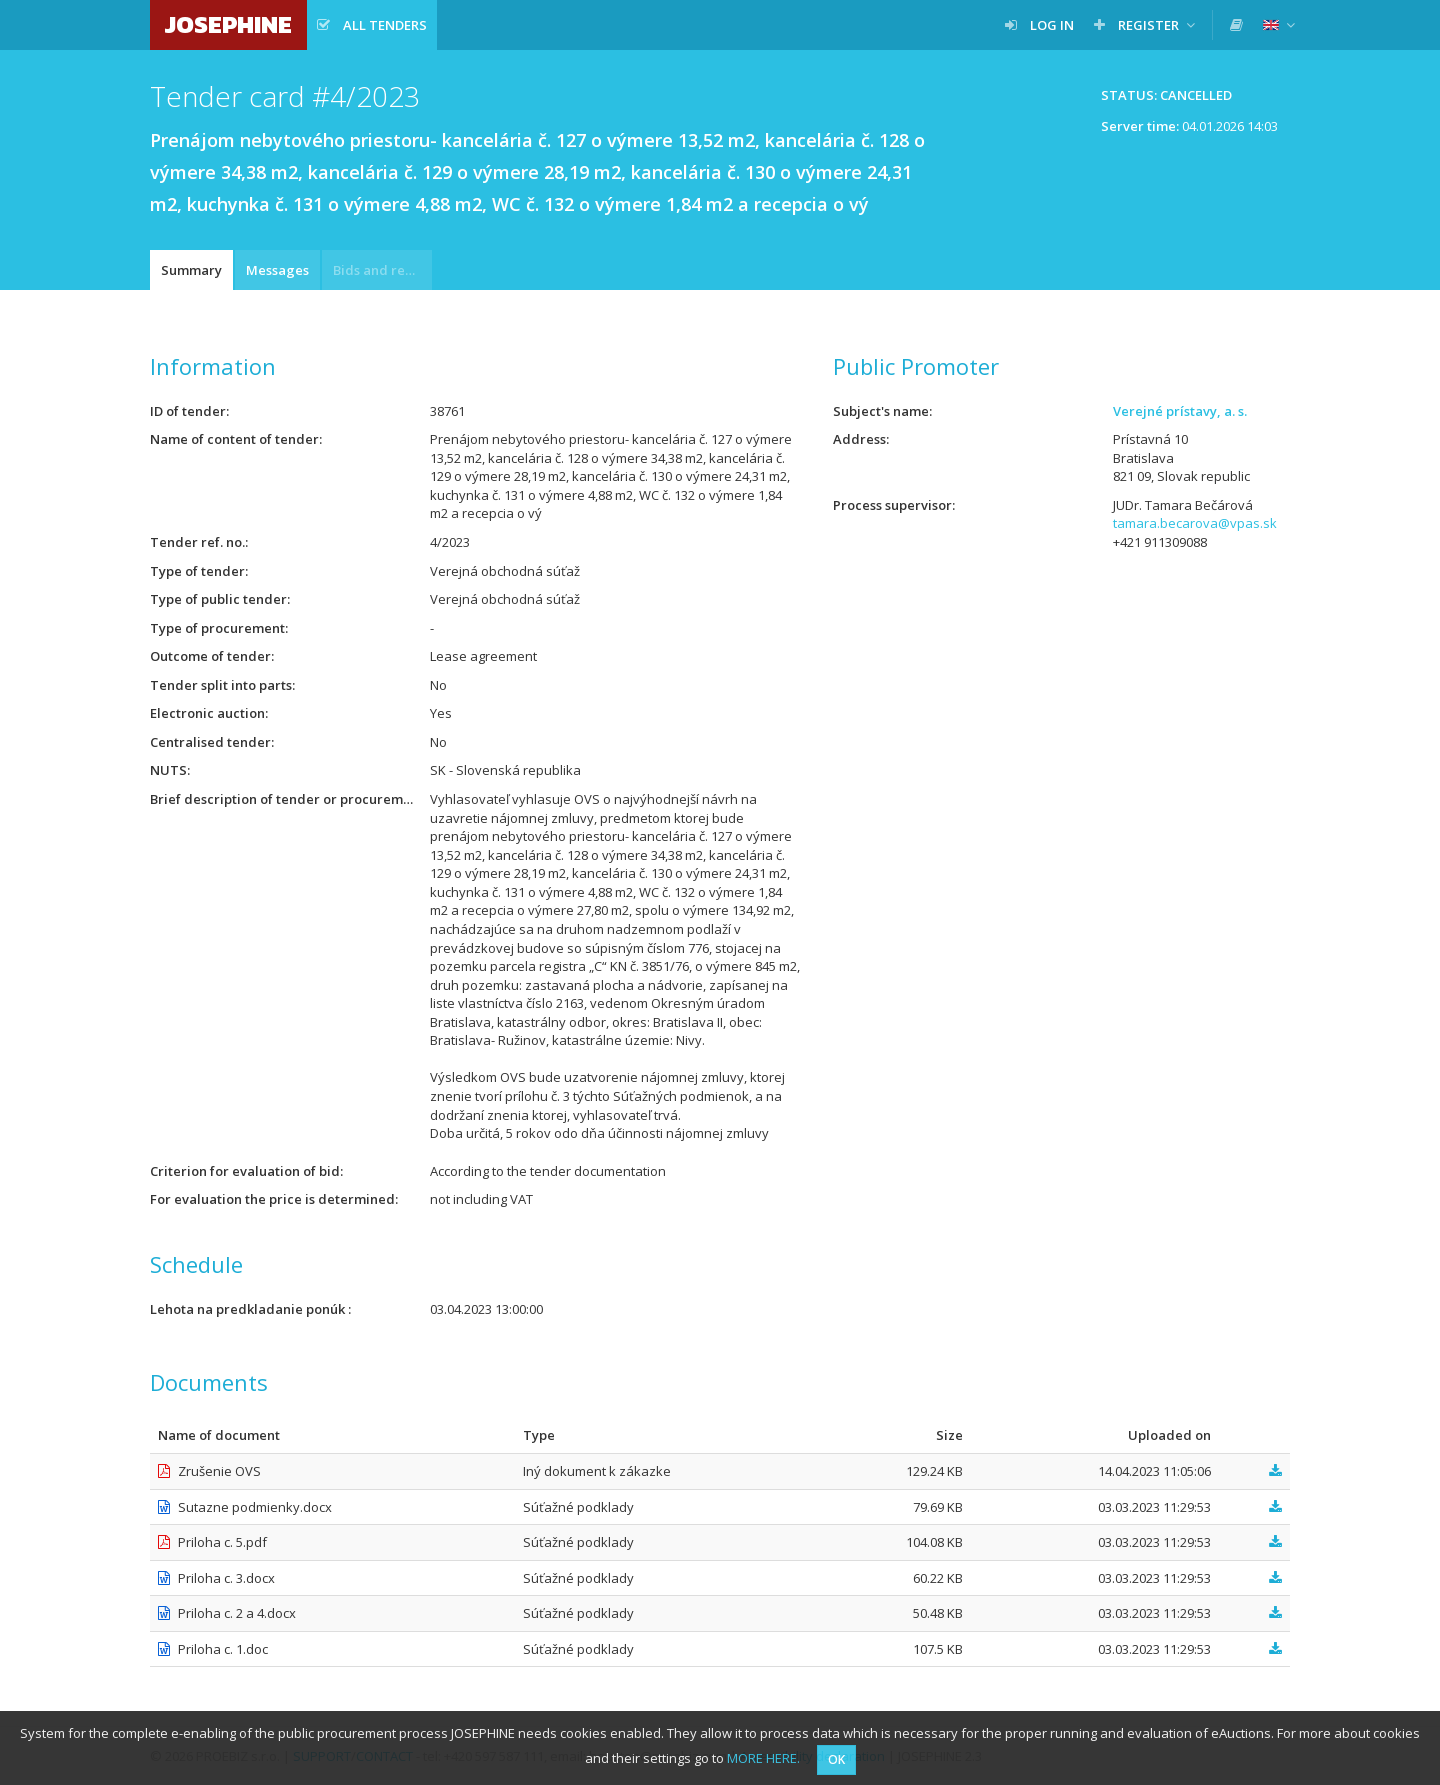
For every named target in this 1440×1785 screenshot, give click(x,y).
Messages (277, 270)
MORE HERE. (763, 1758)
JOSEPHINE (228, 24)
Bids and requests (382, 270)
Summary (191, 270)
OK (836, 1759)
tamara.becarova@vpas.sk (1195, 523)
